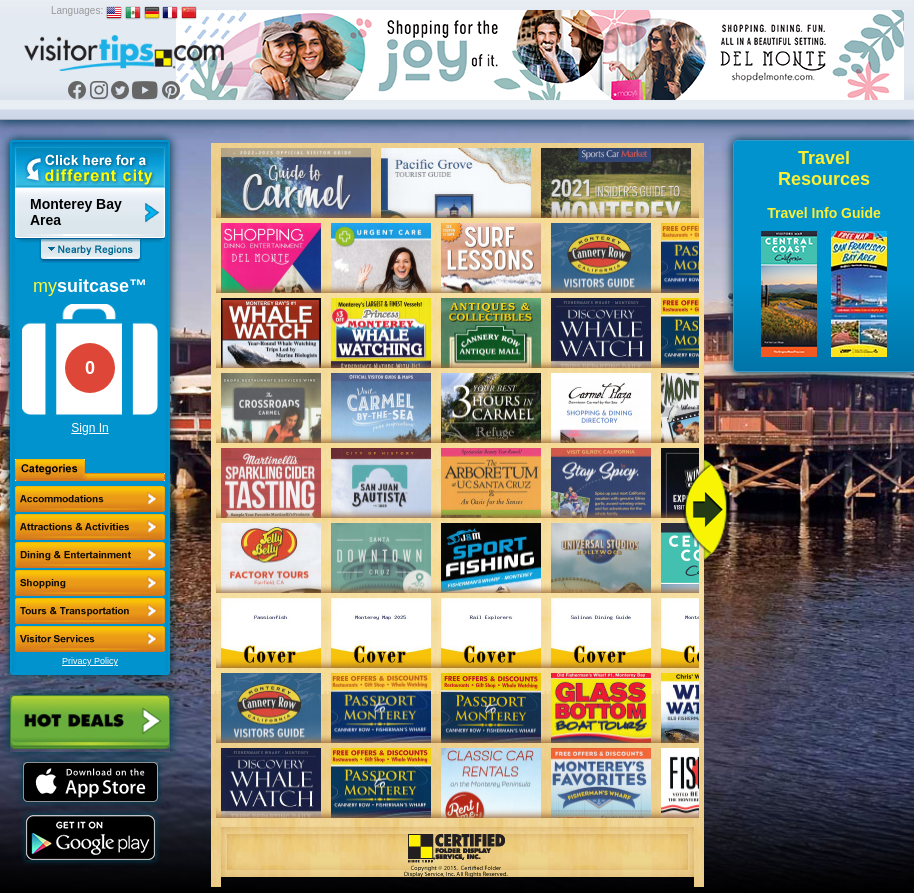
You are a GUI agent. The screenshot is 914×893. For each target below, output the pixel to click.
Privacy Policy (90, 661)
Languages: (77, 10)
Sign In (89, 428)
